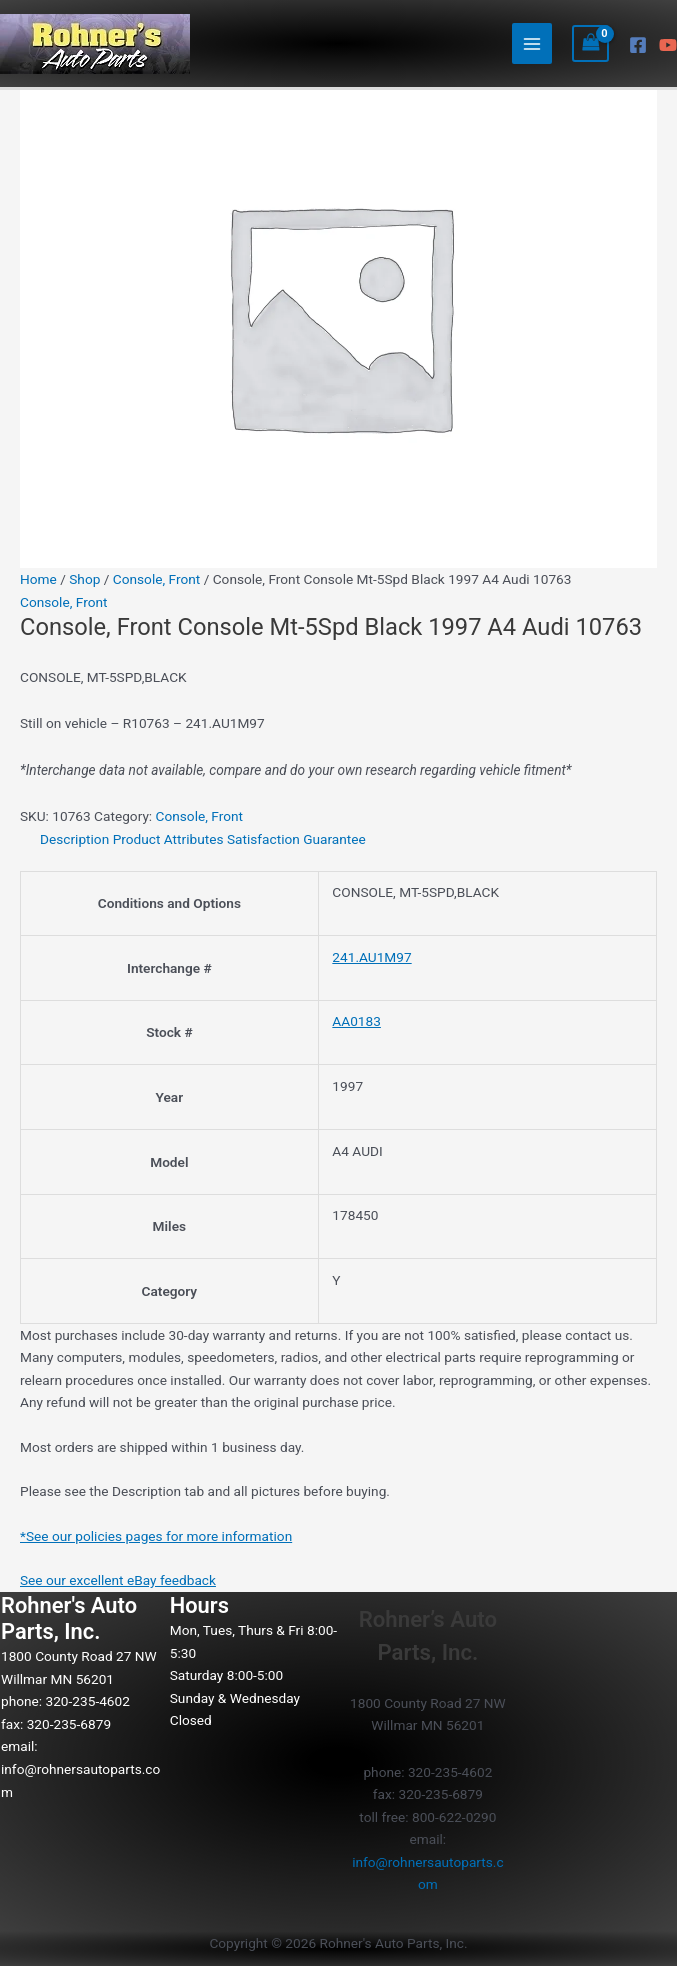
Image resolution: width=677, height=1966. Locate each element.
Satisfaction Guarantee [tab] (296, 839)
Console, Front (156, 579)
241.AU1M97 (371, 957)
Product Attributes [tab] (168, 839)
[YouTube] (668, 45)
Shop (84, 579)
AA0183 (356, 1021)
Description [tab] (74, 839)
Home (38, 579)
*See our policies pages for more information (156, 1536)
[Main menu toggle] (532, 43)
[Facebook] (638, 45)
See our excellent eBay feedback (118, 1580)
